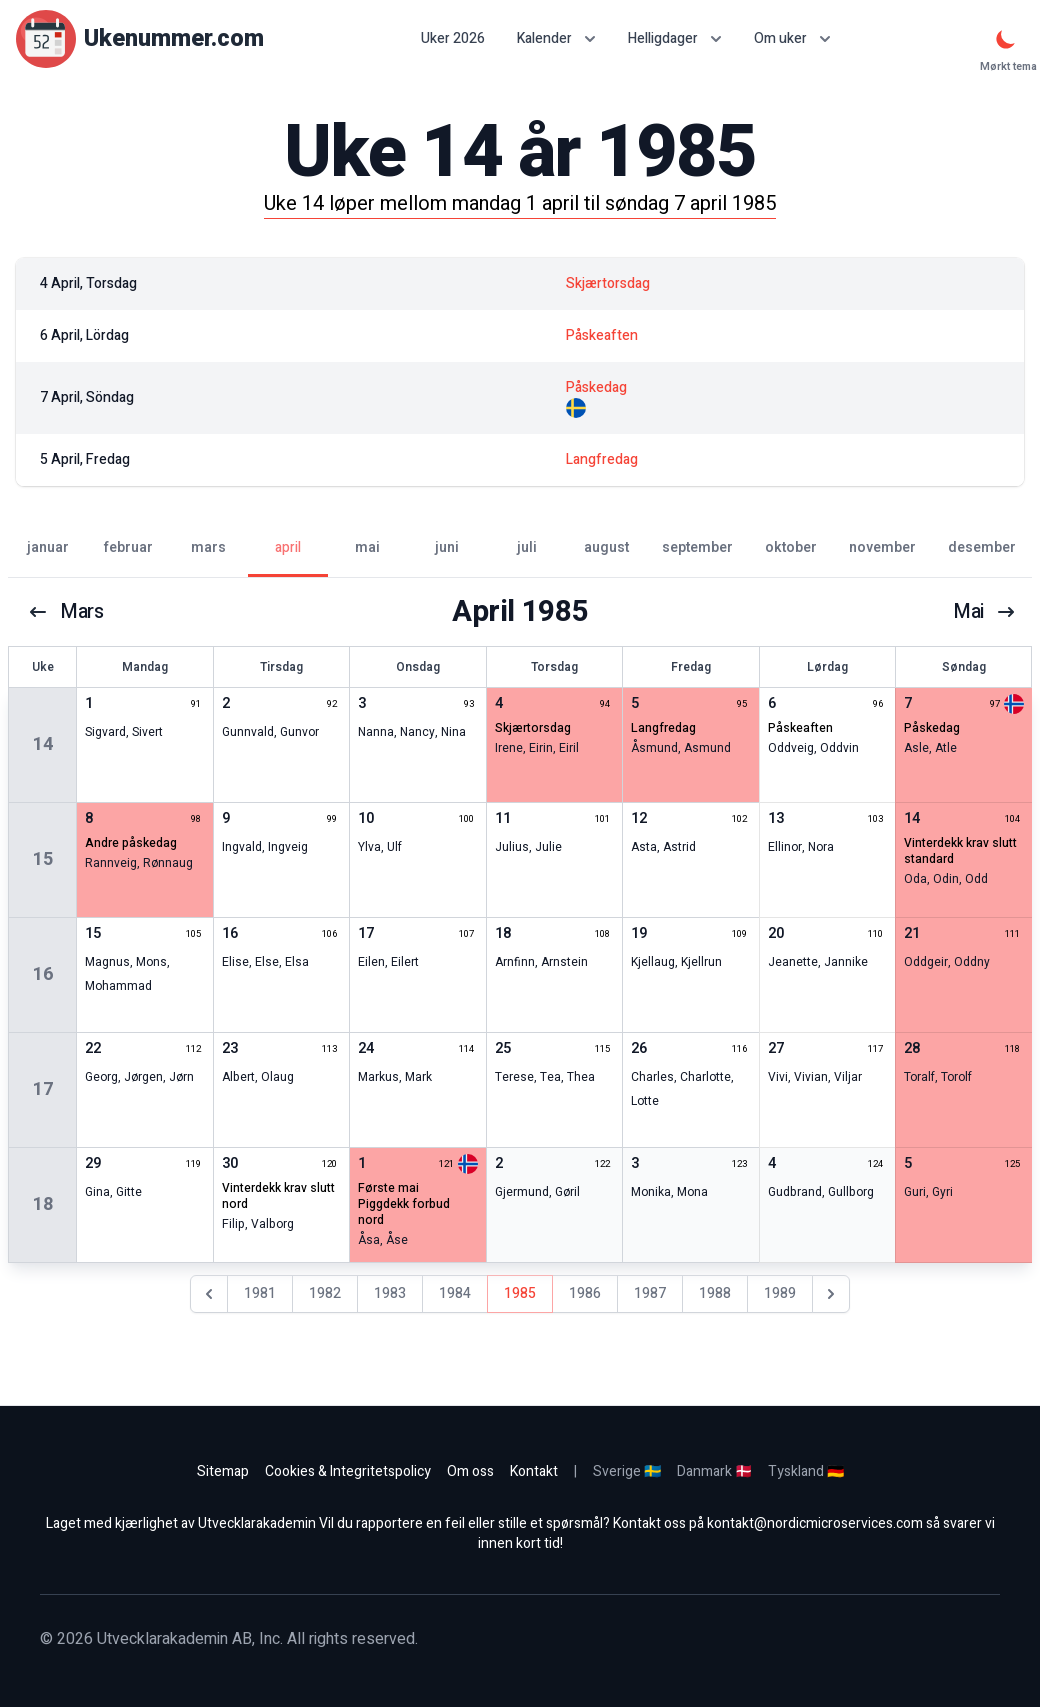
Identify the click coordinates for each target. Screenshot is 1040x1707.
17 (43, 1089)
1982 (325, 1293)
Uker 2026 (453, 39)
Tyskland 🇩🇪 (806, 1471)
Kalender (556, 38)
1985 (520, 1293)
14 (43, 744)
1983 (390, 1293)
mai (984, 612)
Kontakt (534, 1471)
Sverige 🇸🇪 (627, 1471)
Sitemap (223, 1471)
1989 (780, 1293)
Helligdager (675, 38)
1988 (715, 1293)
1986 (585, 1293)
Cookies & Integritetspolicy (348, 1471)
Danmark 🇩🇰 (714, 1471)
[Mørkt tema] (1006, 39)
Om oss (470, 1471)
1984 (455, 1293)
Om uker (792, 38)
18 (43, 1204)
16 (43, 974)
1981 (260, 1293)
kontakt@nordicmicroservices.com (815, 1523)
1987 (650, 1293)
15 (43, 859)
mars (66, 612)
